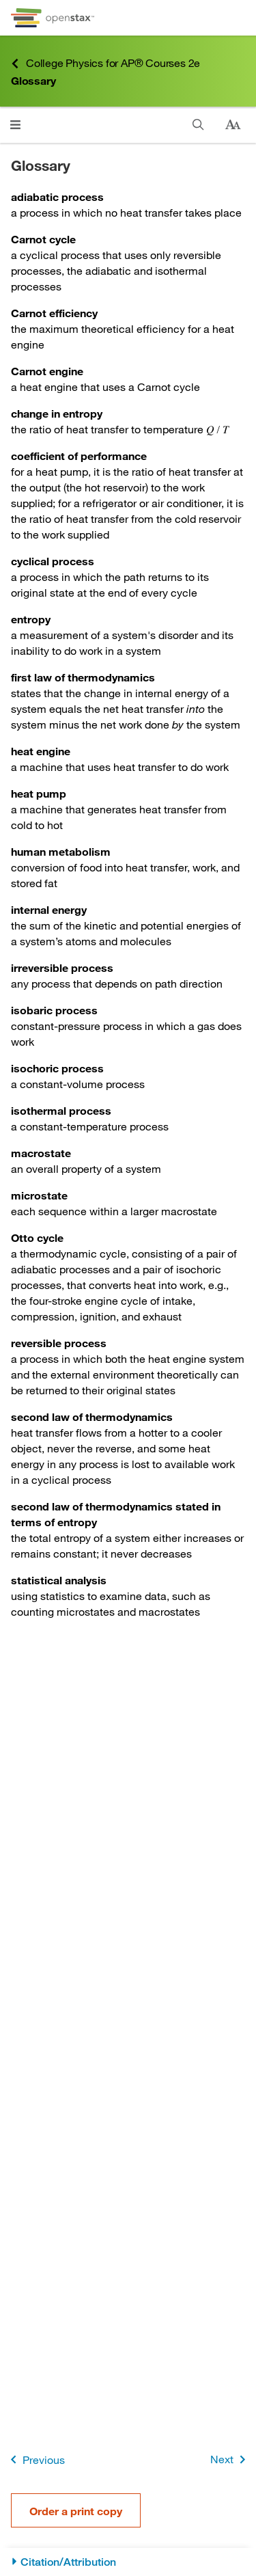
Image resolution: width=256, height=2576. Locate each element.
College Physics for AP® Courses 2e (105, 63)
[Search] (198, 125)
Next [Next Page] (230, 2459)
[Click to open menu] (15, 125)
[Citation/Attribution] (128, 2562)
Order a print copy (75, 2510)
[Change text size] (233, 125)
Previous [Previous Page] (35, 2459)
